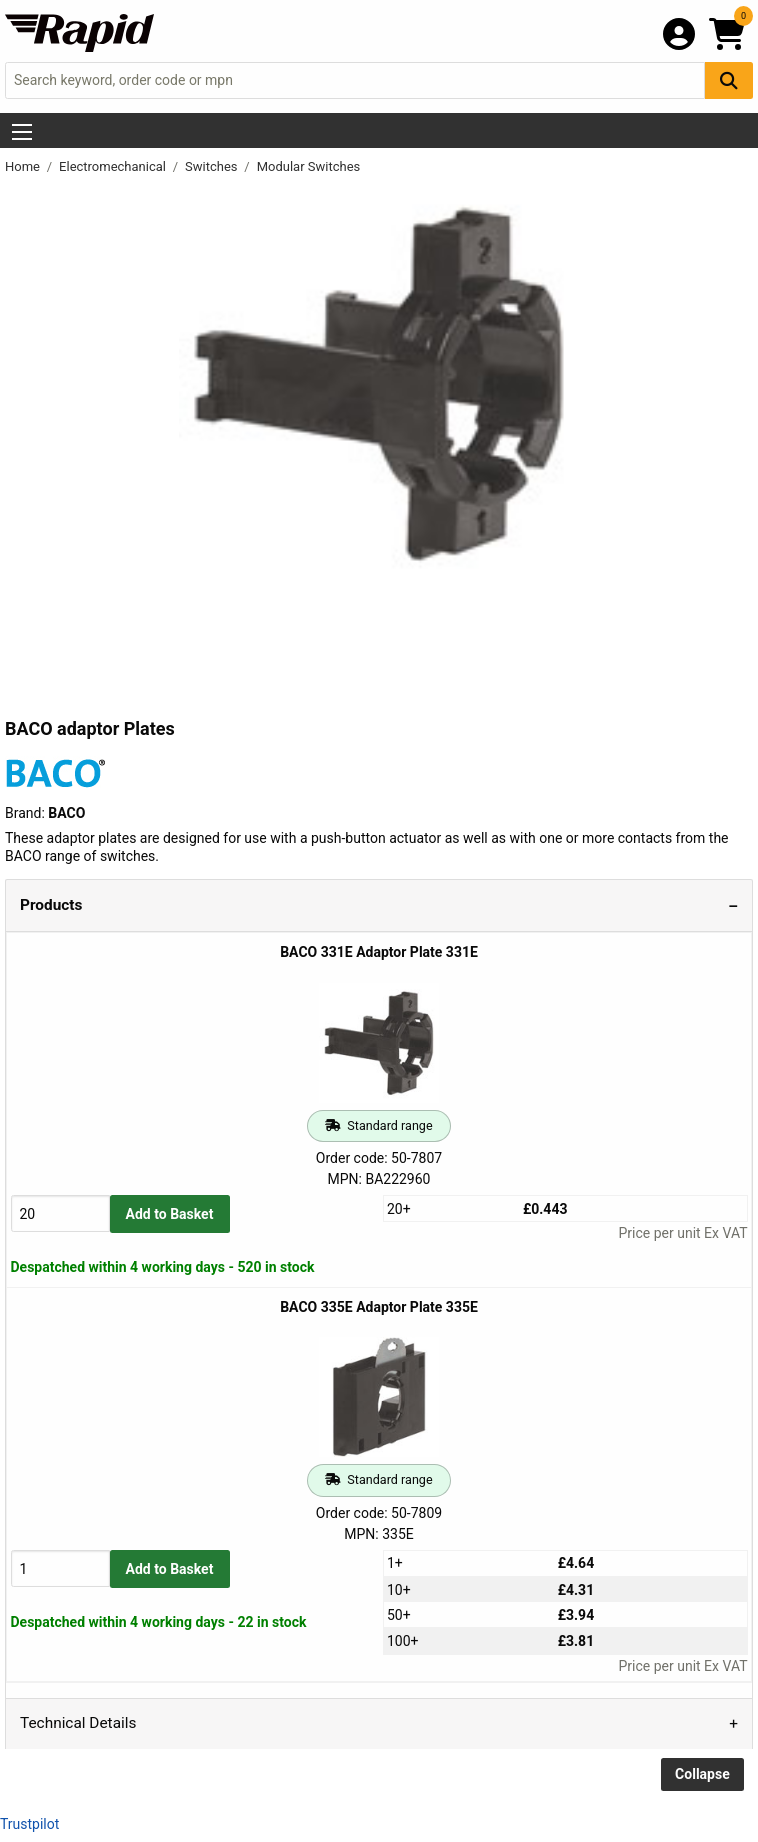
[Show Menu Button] (22, 132)
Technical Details (78, 1723)
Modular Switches (309, 166)
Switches (213, 166)
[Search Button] (729, 80)
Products (51, 905)
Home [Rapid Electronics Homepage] (24, 166)
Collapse (702, 1774)
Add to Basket (170, 1214)
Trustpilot (29, 1824)
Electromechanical (114, 166)
